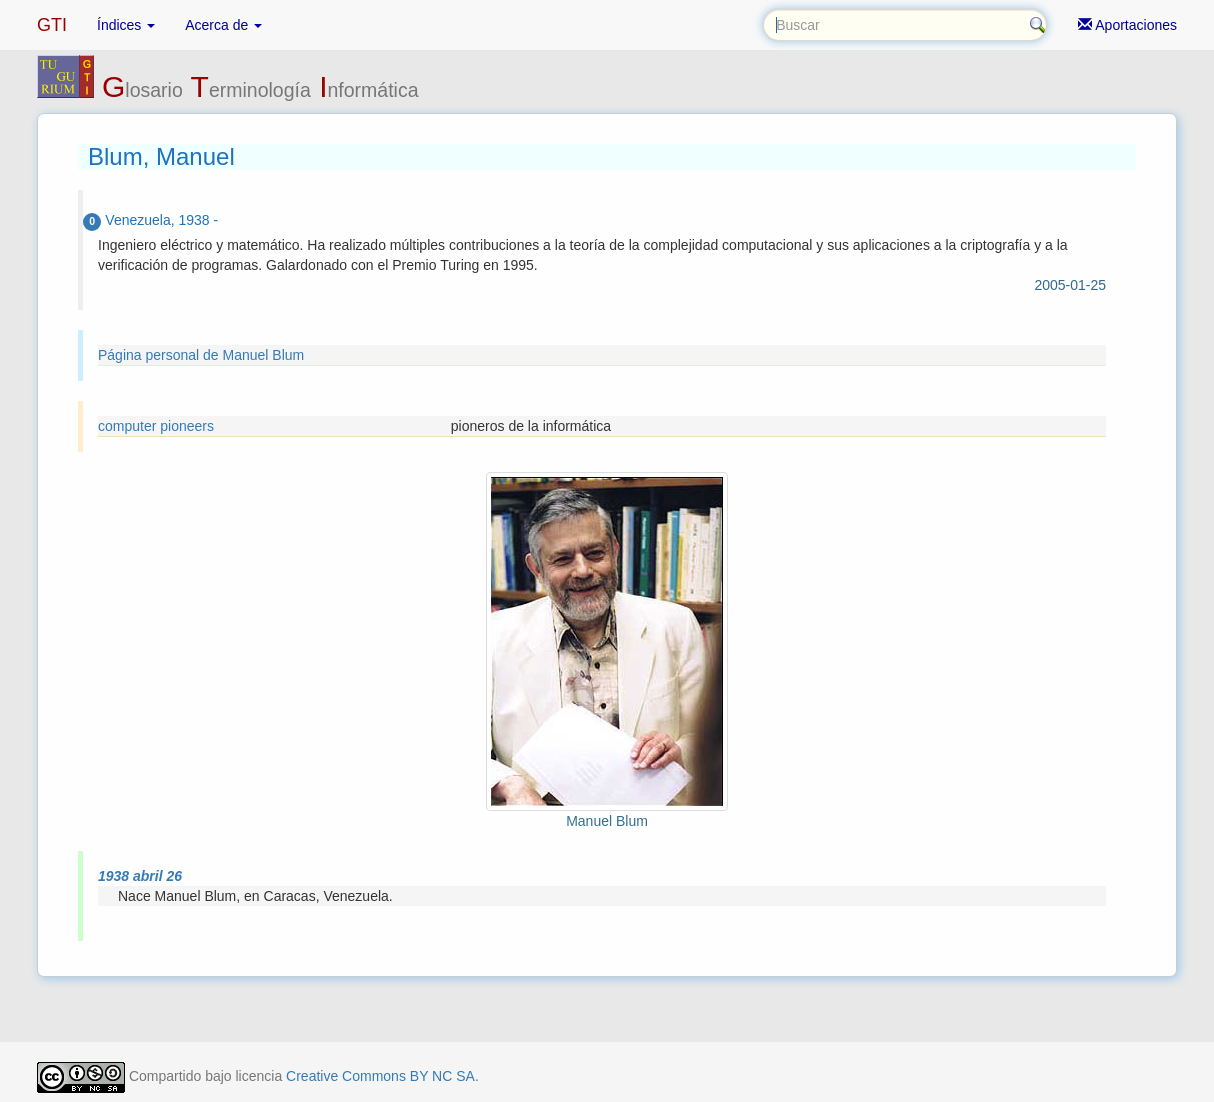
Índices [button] (126, 25)
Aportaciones (1127, 25)
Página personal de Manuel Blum (201, 355)
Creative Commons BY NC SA (380, 1076)
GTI (52, 25)
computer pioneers (156, 426)
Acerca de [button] (223, 25)
